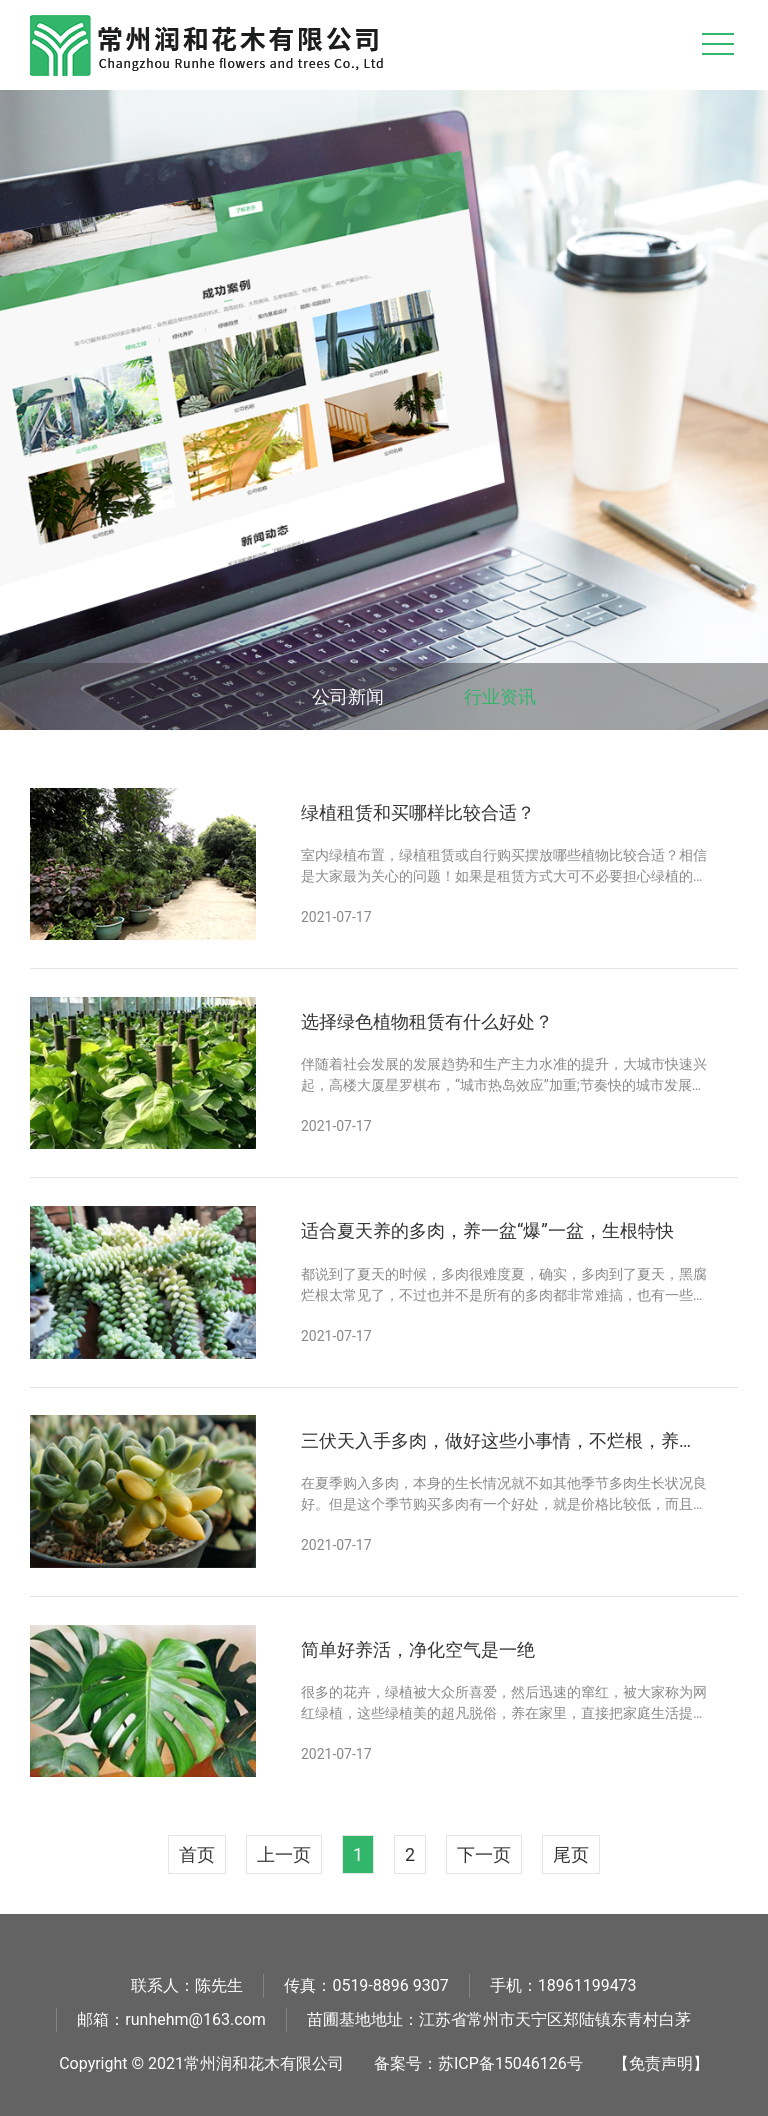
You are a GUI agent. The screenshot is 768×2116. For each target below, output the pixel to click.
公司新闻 (348, 696)
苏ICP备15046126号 (510, 2063)
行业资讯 (500, 696)
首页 (197, 1854)
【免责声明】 (661, 2063)
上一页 (284, 1854)
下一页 (484, 1854)
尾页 (571, 1854)
